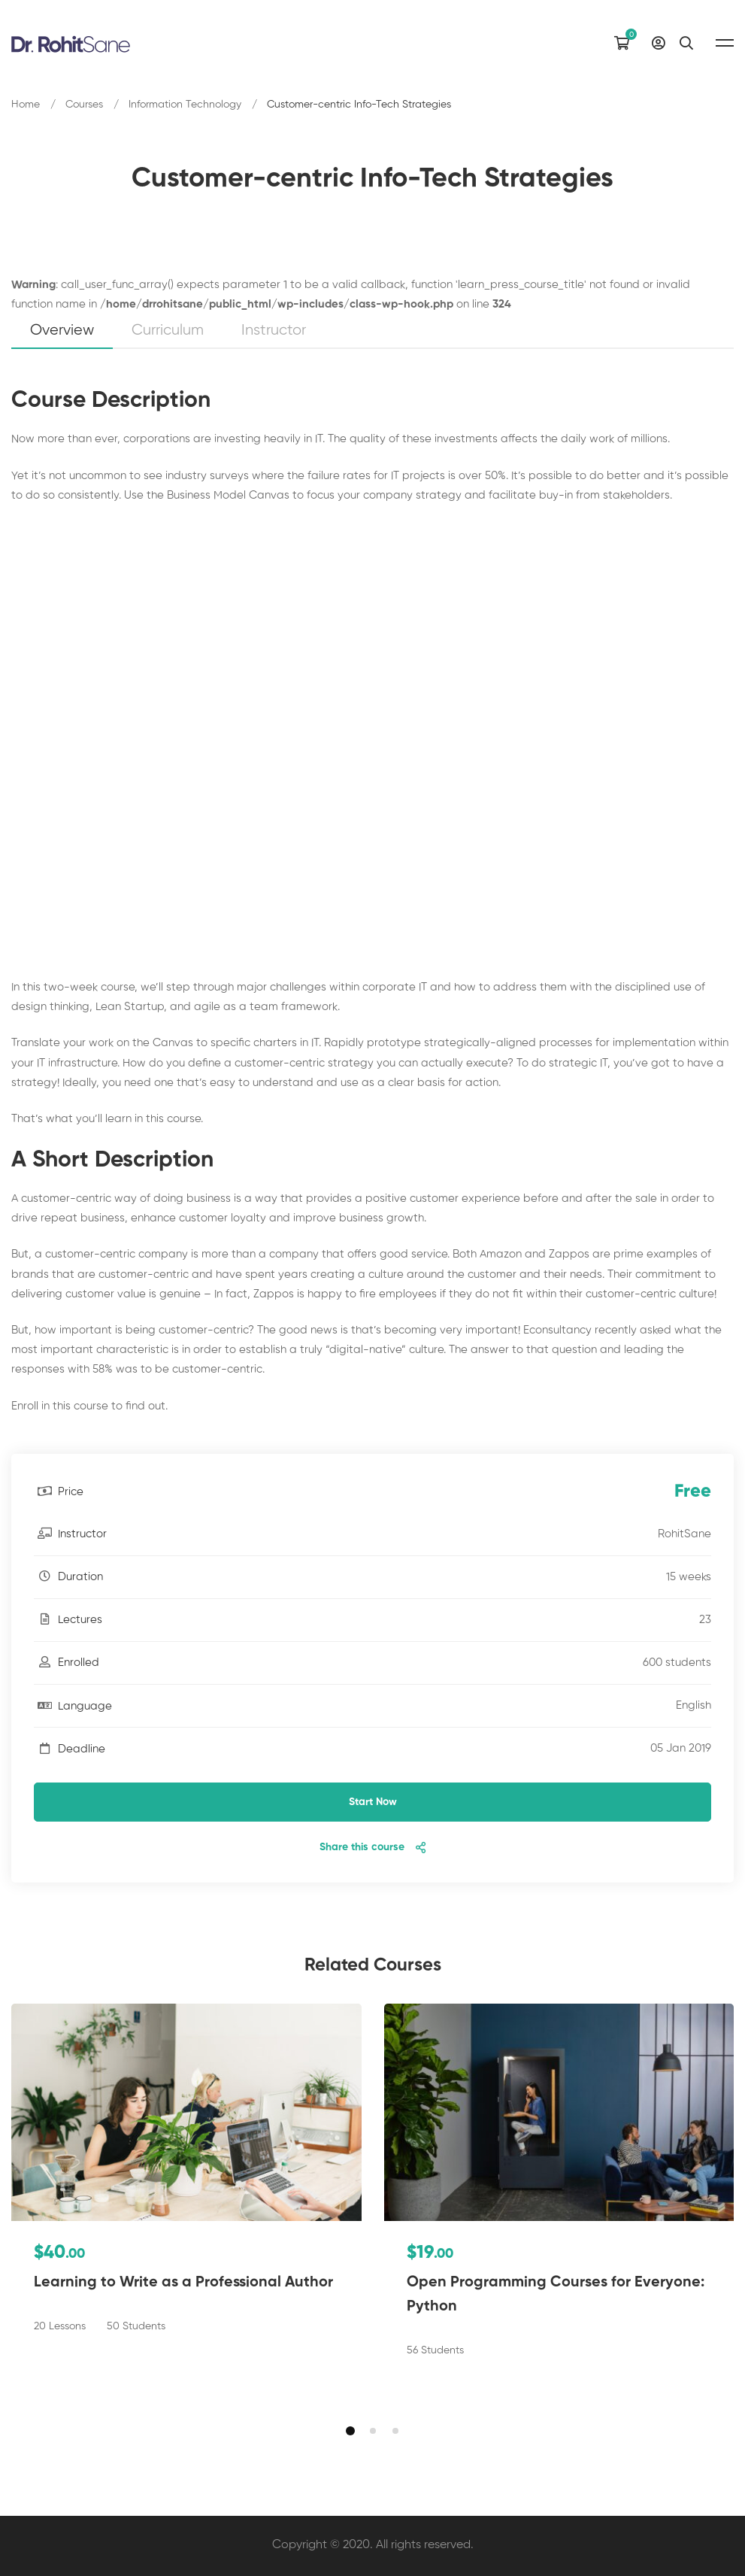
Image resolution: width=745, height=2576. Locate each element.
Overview (62, 330)
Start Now (373, 1802)
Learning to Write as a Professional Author (183, 2282)
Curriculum (168, 330)
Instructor (273, 330)
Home (25, 104)
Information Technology (185, 104)
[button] (350, 2430)
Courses (84, 104)
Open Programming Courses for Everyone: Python (555, 2294)
